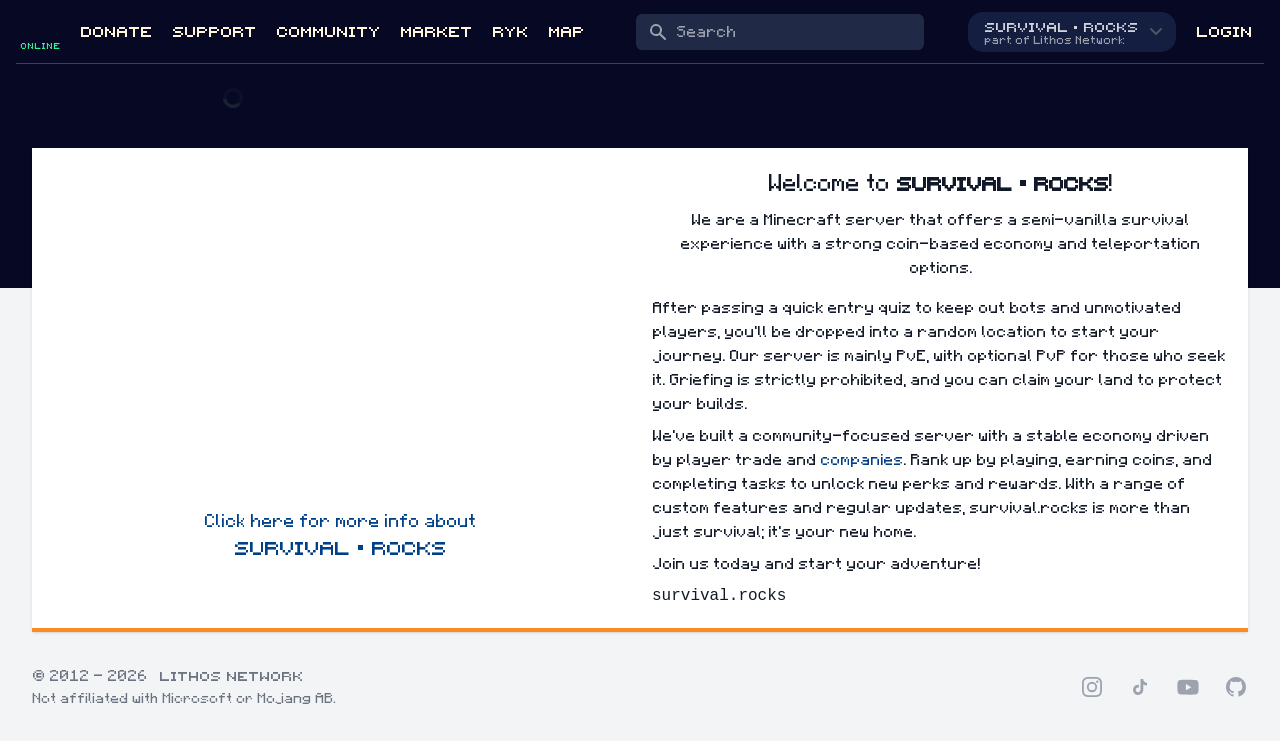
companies (861, 460)
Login (1224, 32)
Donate (116, 32)
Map (566, 32)
